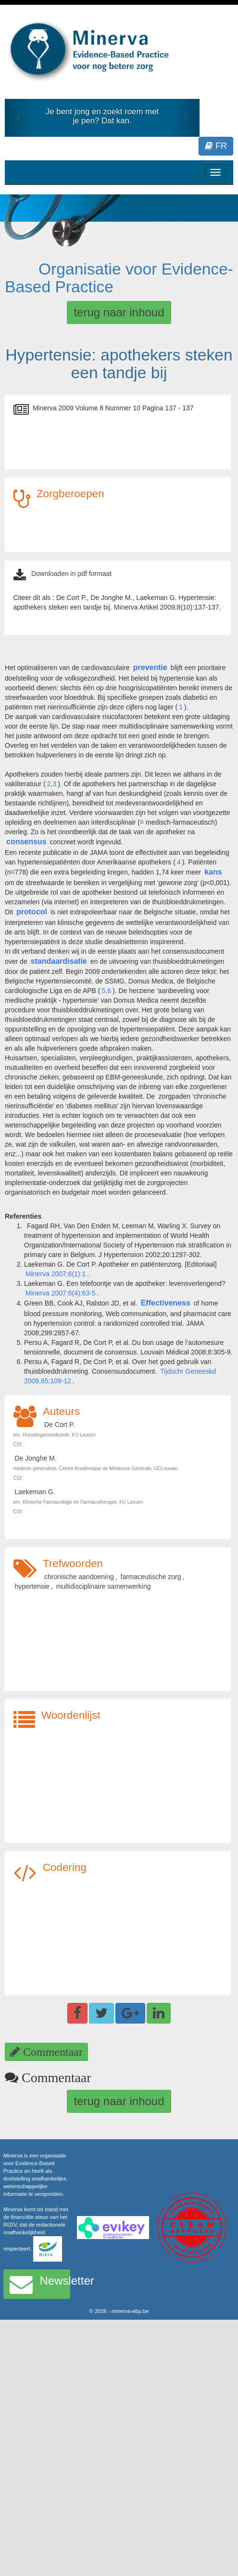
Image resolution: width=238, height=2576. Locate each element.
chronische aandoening (79, 1577)
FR (216, 146)
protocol (31, 912)
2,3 (51, 784)
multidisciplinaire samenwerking (103, 1586)
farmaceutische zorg (151, 1577)
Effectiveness (165, 1303)
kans (213, 872)
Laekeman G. (35, 1492)
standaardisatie (59, 961)
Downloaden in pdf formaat (71, 573)
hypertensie (32, 1586)
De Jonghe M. (36, 1458)
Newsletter (40, 2284)
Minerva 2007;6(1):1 (55, 1274)
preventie (150, 667)
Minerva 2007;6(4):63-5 (60, 1293)
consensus (26, 842)
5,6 (106, 990)
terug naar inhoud (119, 312)
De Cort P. (59, 1424)
